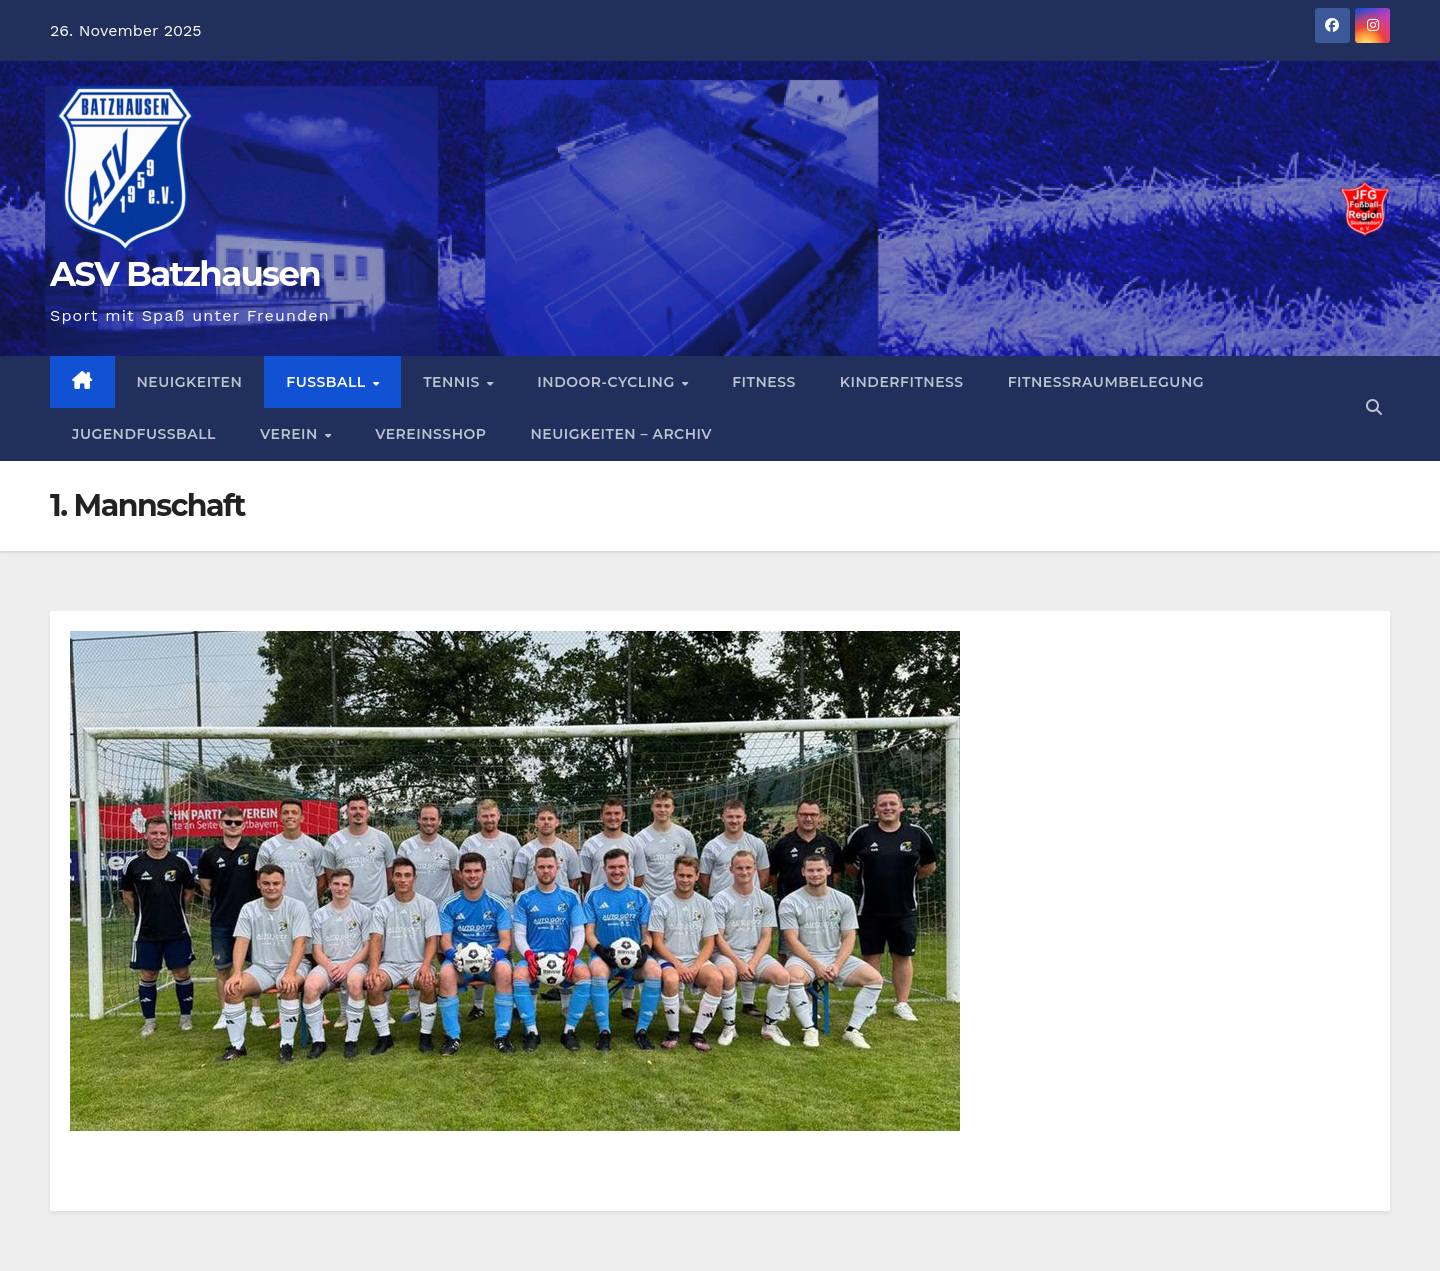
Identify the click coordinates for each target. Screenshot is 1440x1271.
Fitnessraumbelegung (1106, 382)
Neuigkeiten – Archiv (621, 434)
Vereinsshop (430, 434)
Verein (291, 434)
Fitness (764, 382)
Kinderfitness (902, 382)
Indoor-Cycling (608, 382)
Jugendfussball (144, 434)
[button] (1374, 407)
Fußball (328, 382)
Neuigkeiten (190, 382)
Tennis (453, 382)
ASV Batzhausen (185, 274)
